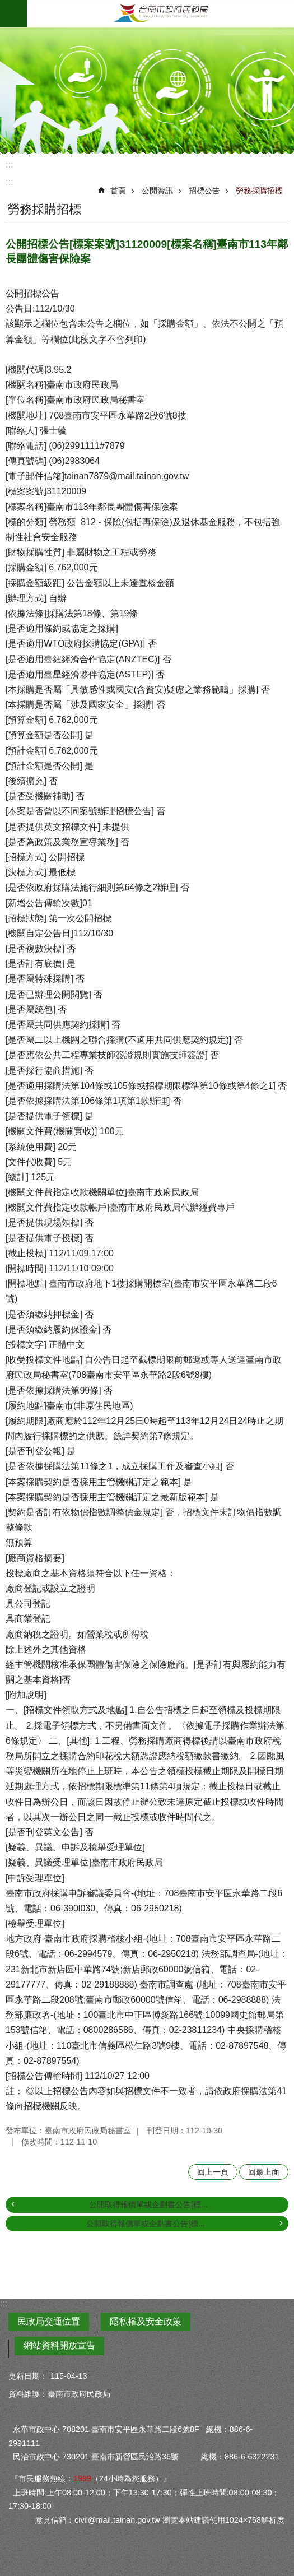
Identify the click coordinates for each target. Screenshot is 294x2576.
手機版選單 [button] (13, 13)
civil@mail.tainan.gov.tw (117, 2519)
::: (9, 164)
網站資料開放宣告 (59, 2345)
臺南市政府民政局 (160, 13)
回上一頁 (212, 2171)
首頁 (118, 190)
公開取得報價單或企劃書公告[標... (148, 2204)
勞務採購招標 (259, 190)
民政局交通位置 (48, 2321)
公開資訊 (157, 190)
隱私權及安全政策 (145, 2321)
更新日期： (28, 2375)
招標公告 (204, 190)
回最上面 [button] (263, 2171)
